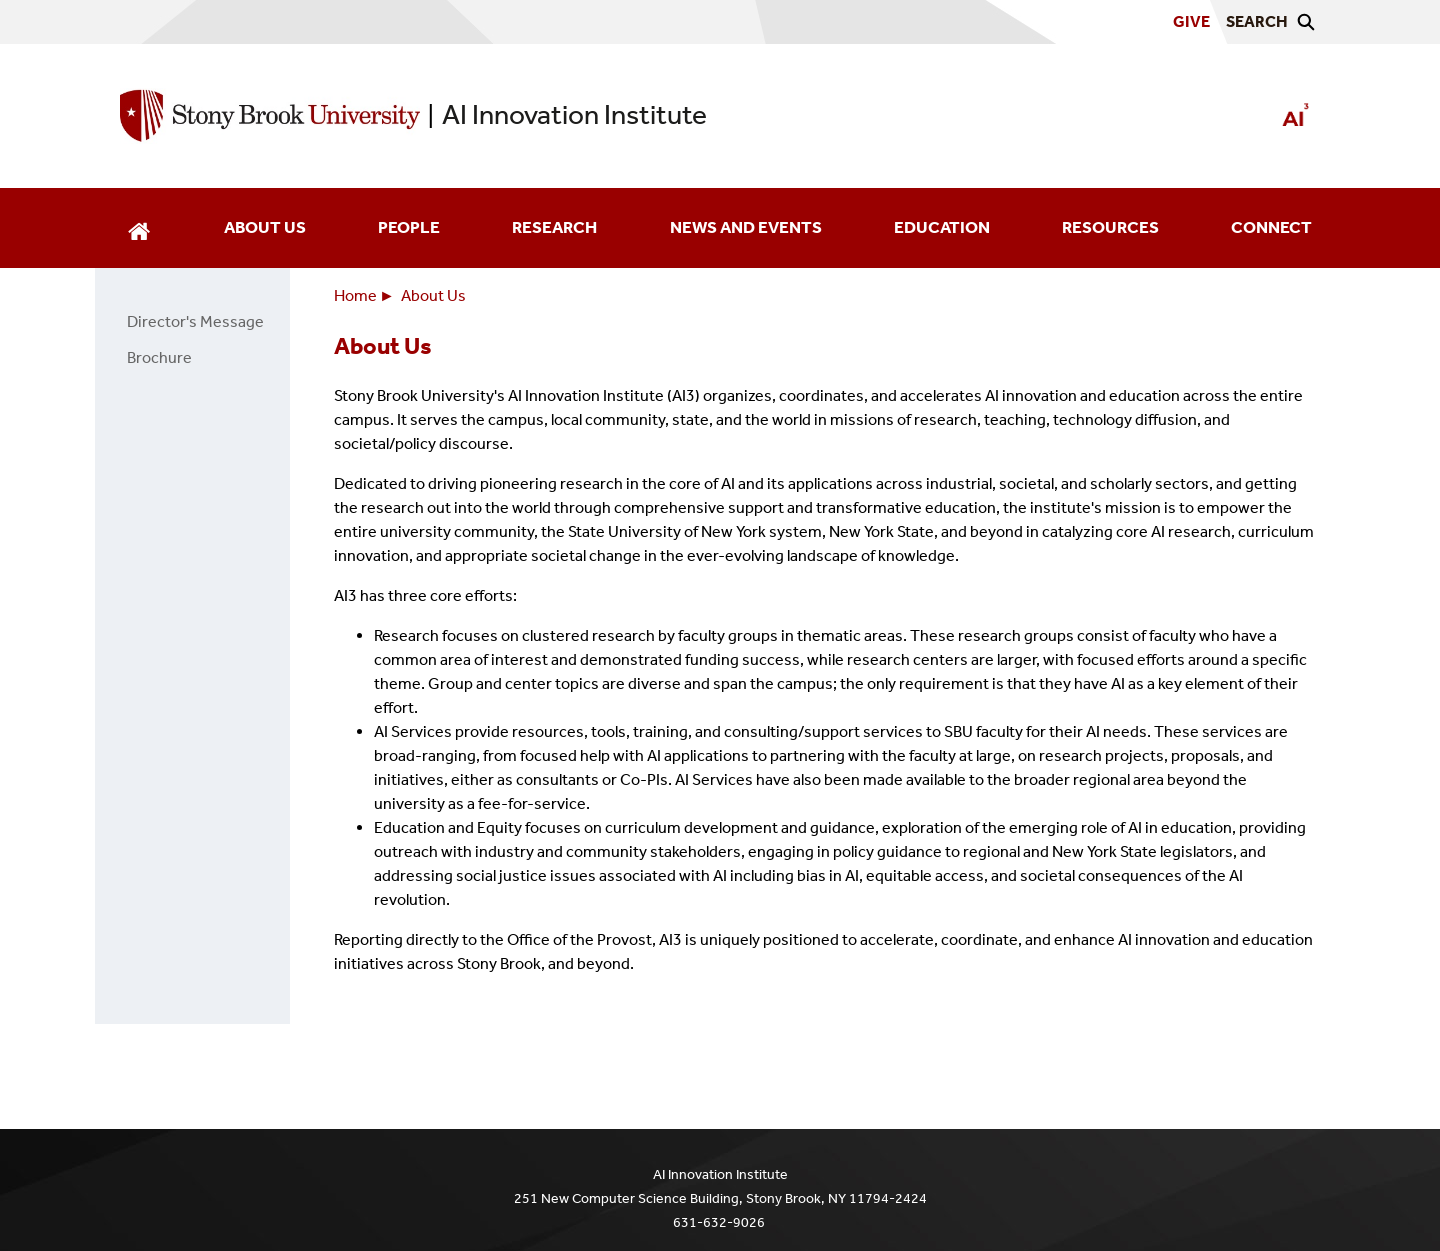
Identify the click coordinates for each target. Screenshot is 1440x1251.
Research (554, 227)
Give (1191, 21)
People (409, 227)
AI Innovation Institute (574, 114)
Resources (1110, 227)
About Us (265, 227)
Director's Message (191, 321)
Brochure (155, 357)
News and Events (746, 227)
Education (942, 227)
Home (355, 295)
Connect (1271, 227)
